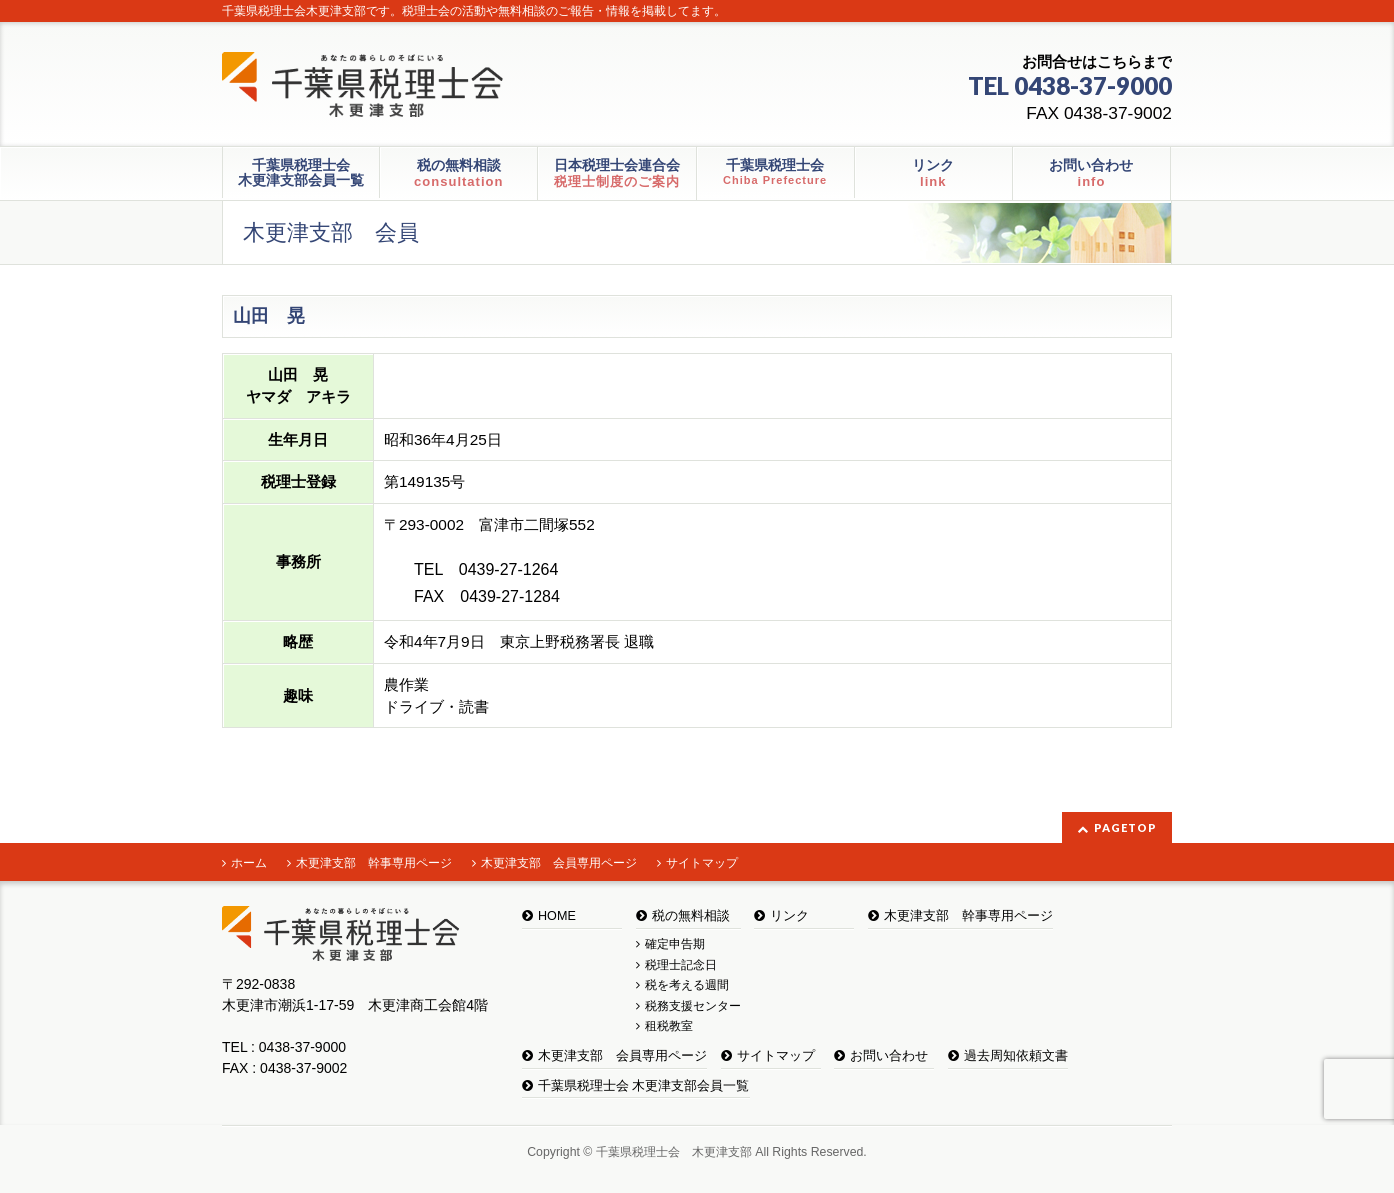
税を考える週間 (687, 985)
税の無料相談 (691, 916)
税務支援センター (693, 1006)
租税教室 (669, 1026)
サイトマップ (702, 863)
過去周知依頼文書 (1016, 1056)
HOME (557, 916)
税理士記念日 (681, 965)
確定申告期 (675, 944)
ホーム (249, 863)
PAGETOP (1125, 827)
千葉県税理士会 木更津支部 (674, 1152)
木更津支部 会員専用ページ (559, 863)
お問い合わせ (889, 1056)
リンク (789, 916)
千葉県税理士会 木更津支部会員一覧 (644, 1086)
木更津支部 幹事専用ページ (374, 863)
